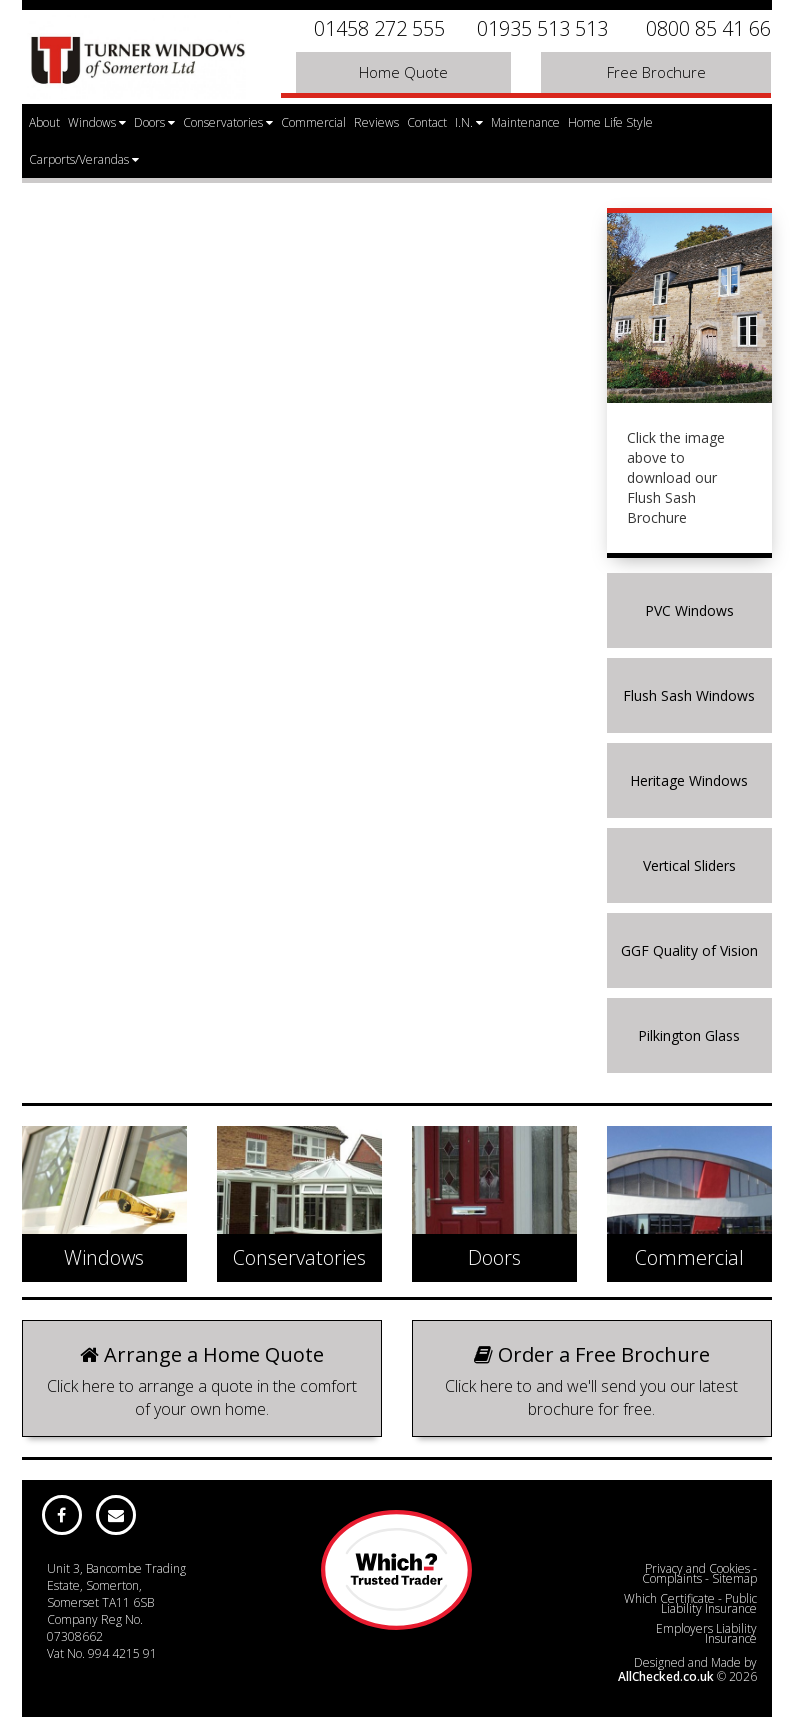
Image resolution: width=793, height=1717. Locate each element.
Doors (154, 122)
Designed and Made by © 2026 (687, 1669)
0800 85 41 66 (708, 28)
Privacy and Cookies (697, 1568)
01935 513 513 (542, 28)
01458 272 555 (379, 28)
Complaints (672, 1578)
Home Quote (403, 72)
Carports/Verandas (84, 159)
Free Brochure (656, 72)
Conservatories (228, 122)
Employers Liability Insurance (706, 1633)
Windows (97, 122)
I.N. (469, 122)
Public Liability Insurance (709, 1603)
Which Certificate (669, 1598)
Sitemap (734, 1578)
